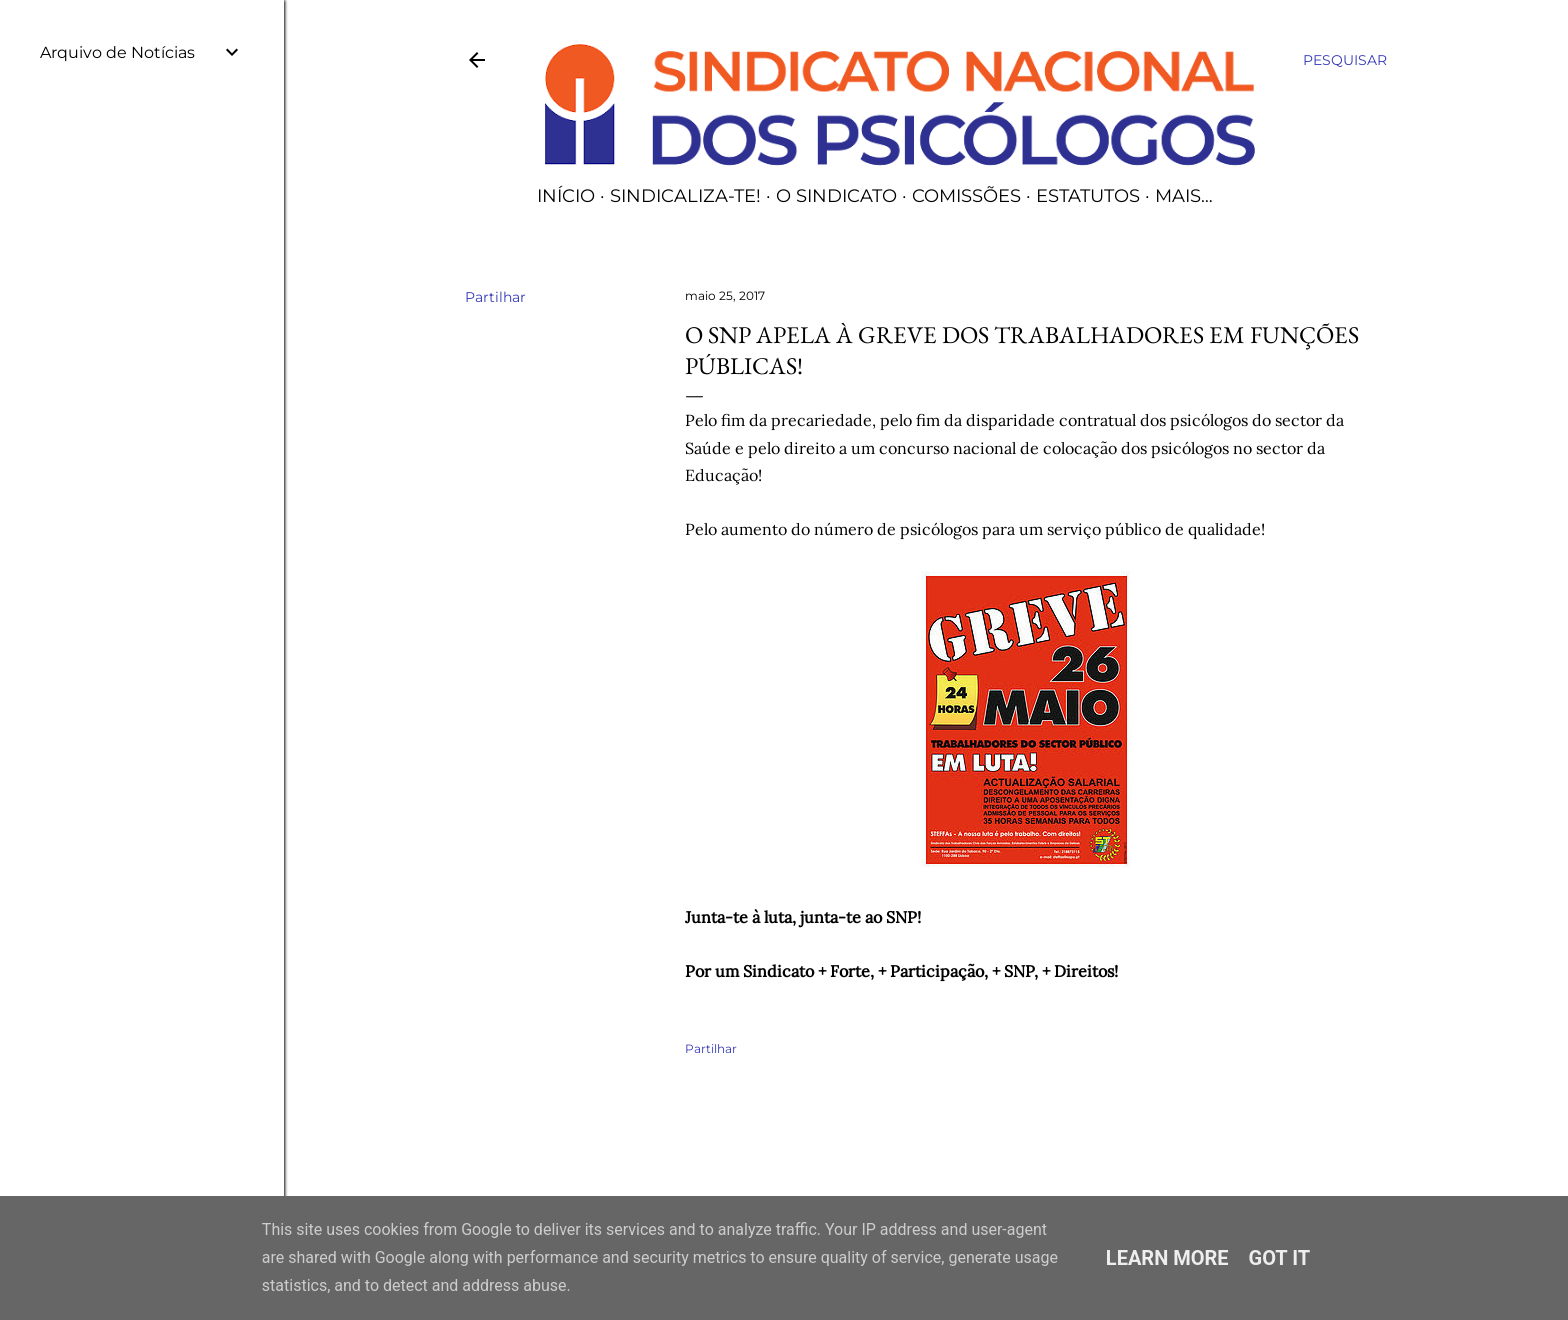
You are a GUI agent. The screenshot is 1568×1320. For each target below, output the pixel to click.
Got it (1280, 1258)
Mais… (1184, 196)
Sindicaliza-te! (685, 196)
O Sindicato (836, 196)
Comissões (966, 196)
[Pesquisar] (1345, 60)
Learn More (1167, 1258)
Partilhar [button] (495, 297)
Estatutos (1088, 196)
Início (566, 196)
